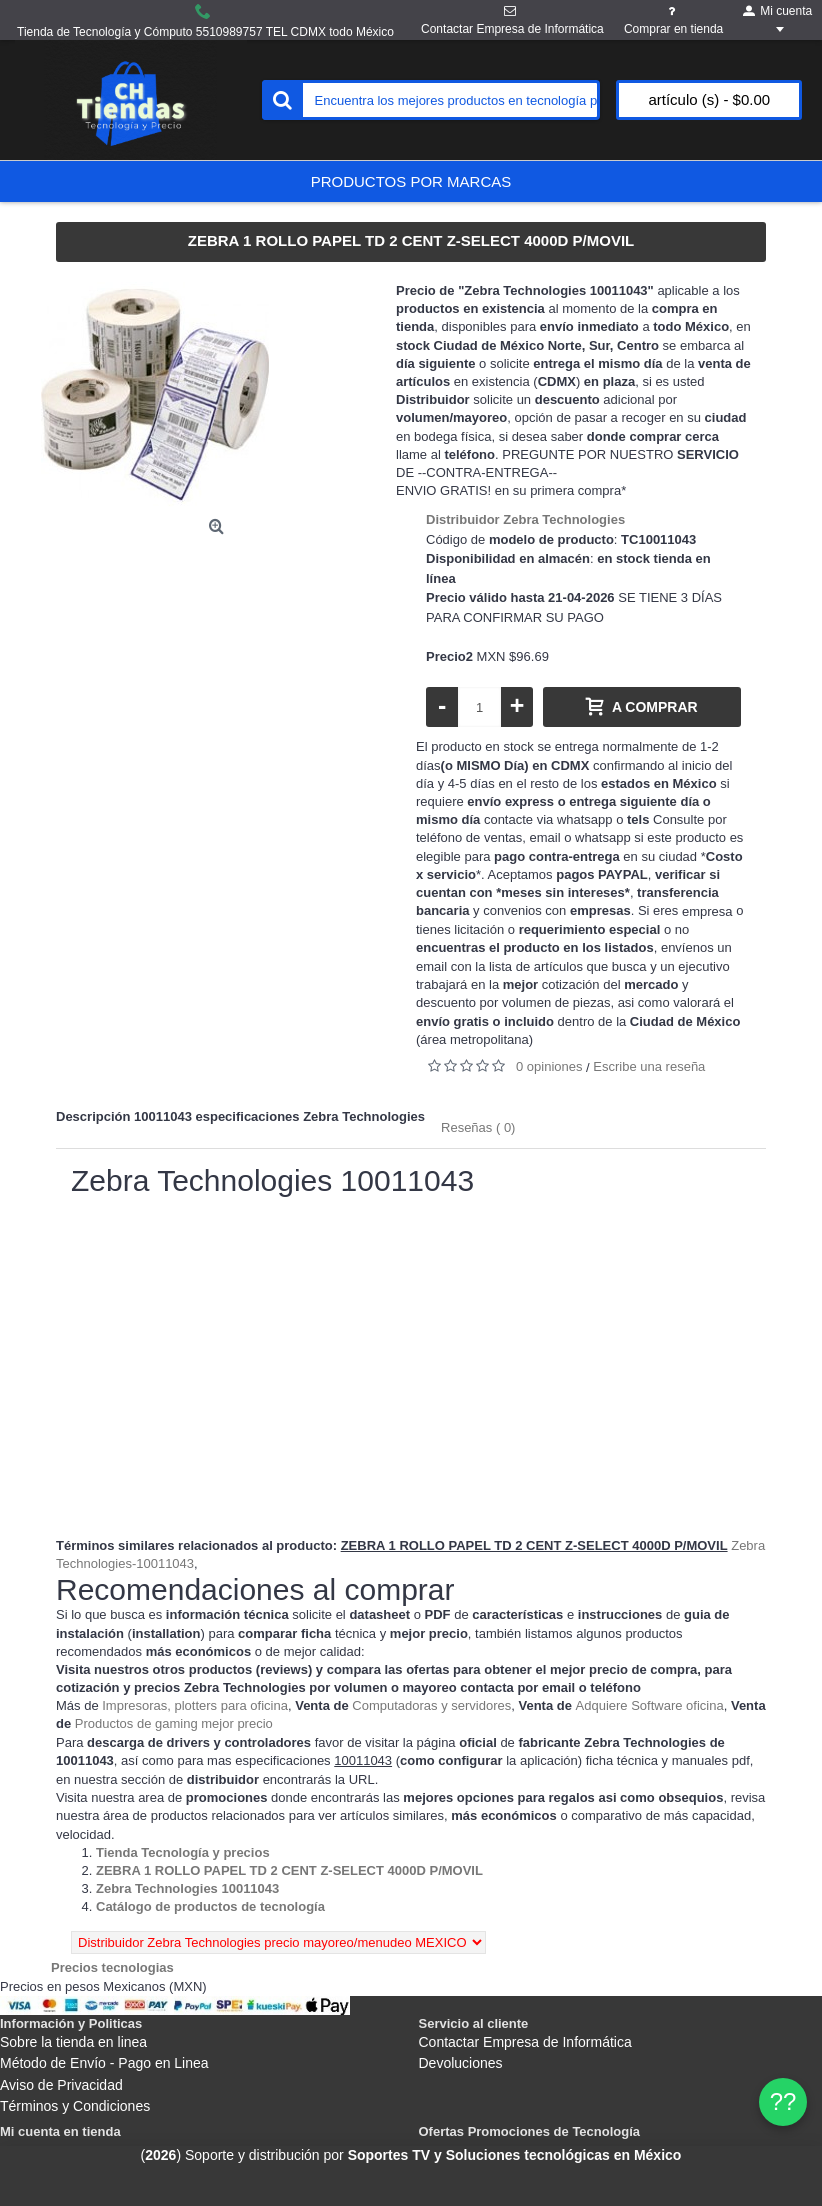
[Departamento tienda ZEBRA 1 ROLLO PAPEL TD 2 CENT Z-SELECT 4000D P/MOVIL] (289, 1870)
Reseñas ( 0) (478, 1127)
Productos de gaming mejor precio (174, 1723)
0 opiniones (549, 1066)
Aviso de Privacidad (61, 2085)
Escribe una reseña (649, 1066)
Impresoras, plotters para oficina (195, 1705)
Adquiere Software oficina (650, 1705)
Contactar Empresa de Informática (525, 2042)
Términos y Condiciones (75, 2106)
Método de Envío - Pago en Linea (104, 2063)
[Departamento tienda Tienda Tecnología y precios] (183, 1852)
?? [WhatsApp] (783, 2101)
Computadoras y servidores (431, 1705)
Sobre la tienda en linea (73, 2042)
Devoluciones (461, 2063)
